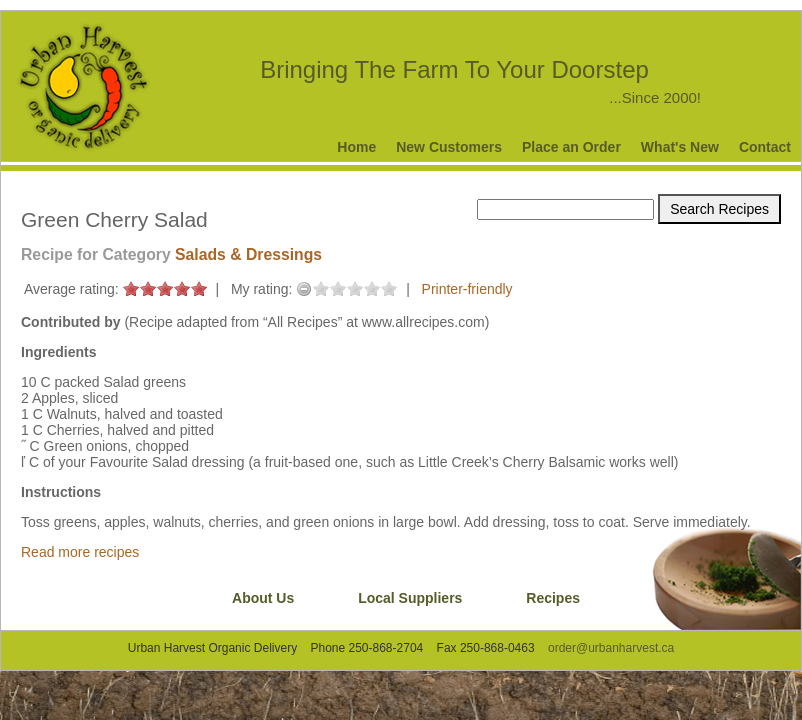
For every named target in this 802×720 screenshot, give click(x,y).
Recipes (553, 598)
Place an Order (571, 147)
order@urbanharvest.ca (611, 648)
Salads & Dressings (248, 254)
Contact (765, 147)
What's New (680, 147)
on (131, 288)
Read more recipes (80, 552)
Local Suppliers (410, 598)
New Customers (449, 147)
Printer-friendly (467, 289)
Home (356, 147)
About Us (263, 598)
